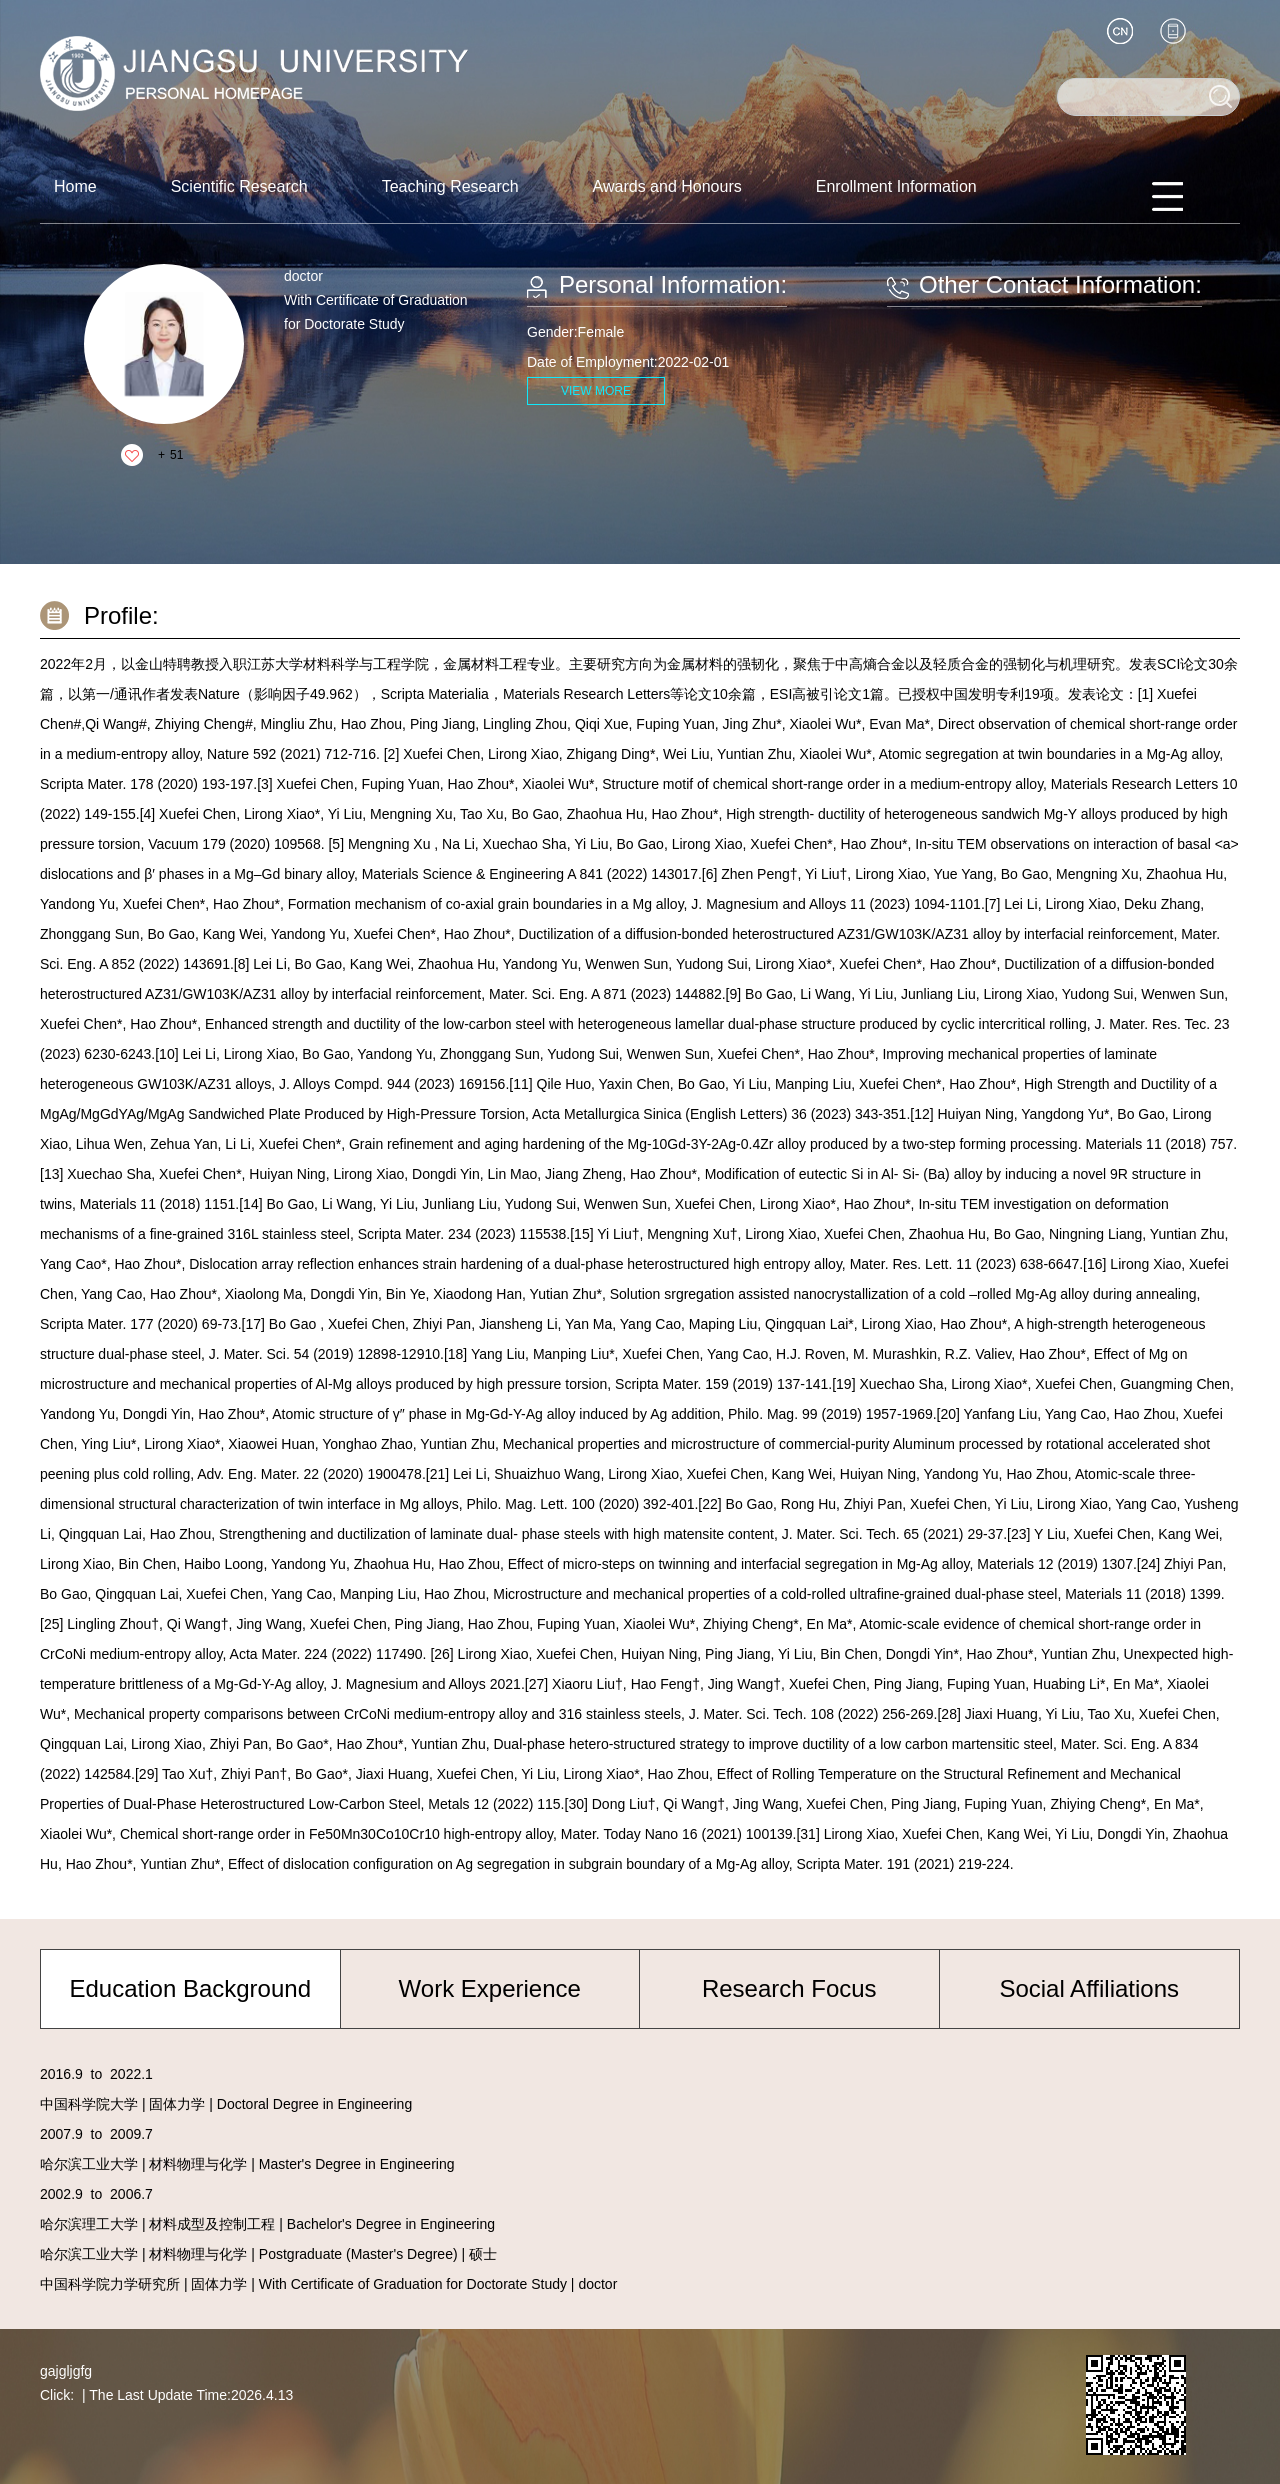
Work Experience (490, 1988)
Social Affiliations (1089, 1988)
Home (75, 186)
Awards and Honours (667, 186)
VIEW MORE (596, 391)
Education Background (191, 1988)
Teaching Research (450, 186)
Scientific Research (239, 186)
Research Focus (789, 1988)
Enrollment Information (896, 186)
